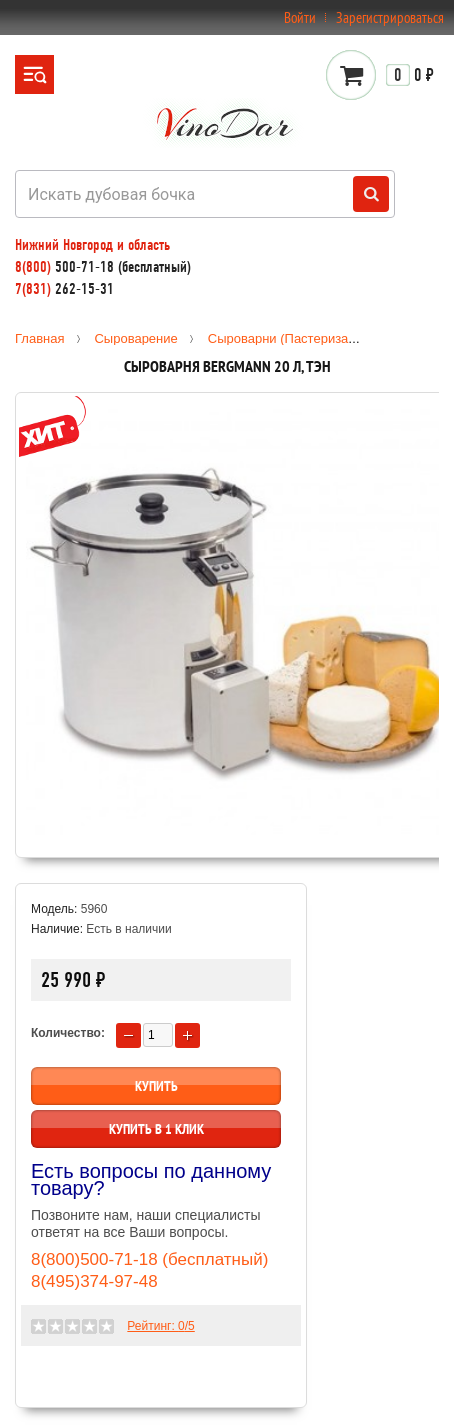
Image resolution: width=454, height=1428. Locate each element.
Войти (300, 17)
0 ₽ (410, 75)
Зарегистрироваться (390, 17)
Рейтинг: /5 (160, 1326)
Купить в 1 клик (156, 1129)
